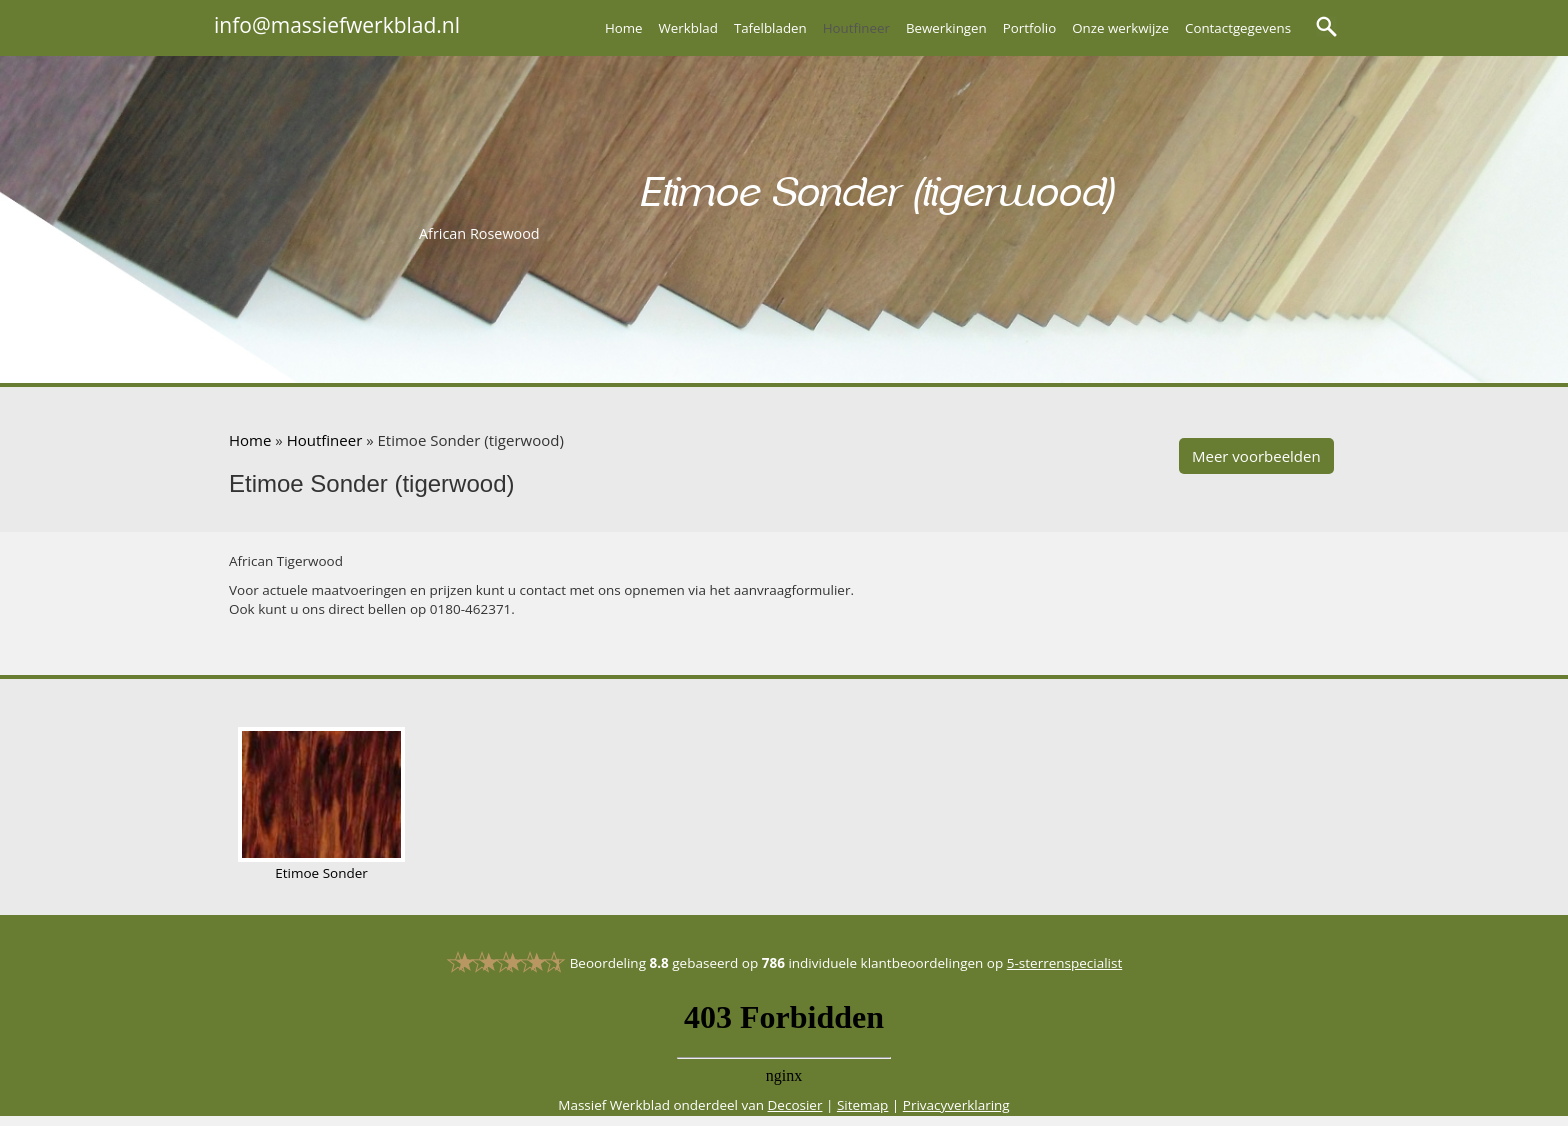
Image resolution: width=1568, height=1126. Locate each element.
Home (624, 28)
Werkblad (688, 28)
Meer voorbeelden (1256, 456)
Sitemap (862, 1105)
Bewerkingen (946, 28)
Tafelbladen (770, 28)
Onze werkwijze (1120, 28)
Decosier (795, 1105)
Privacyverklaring (956, 1105)
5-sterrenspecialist (1065, 963)
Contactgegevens (1238, 28)
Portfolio (1029, 28)
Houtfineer (856, 28)
